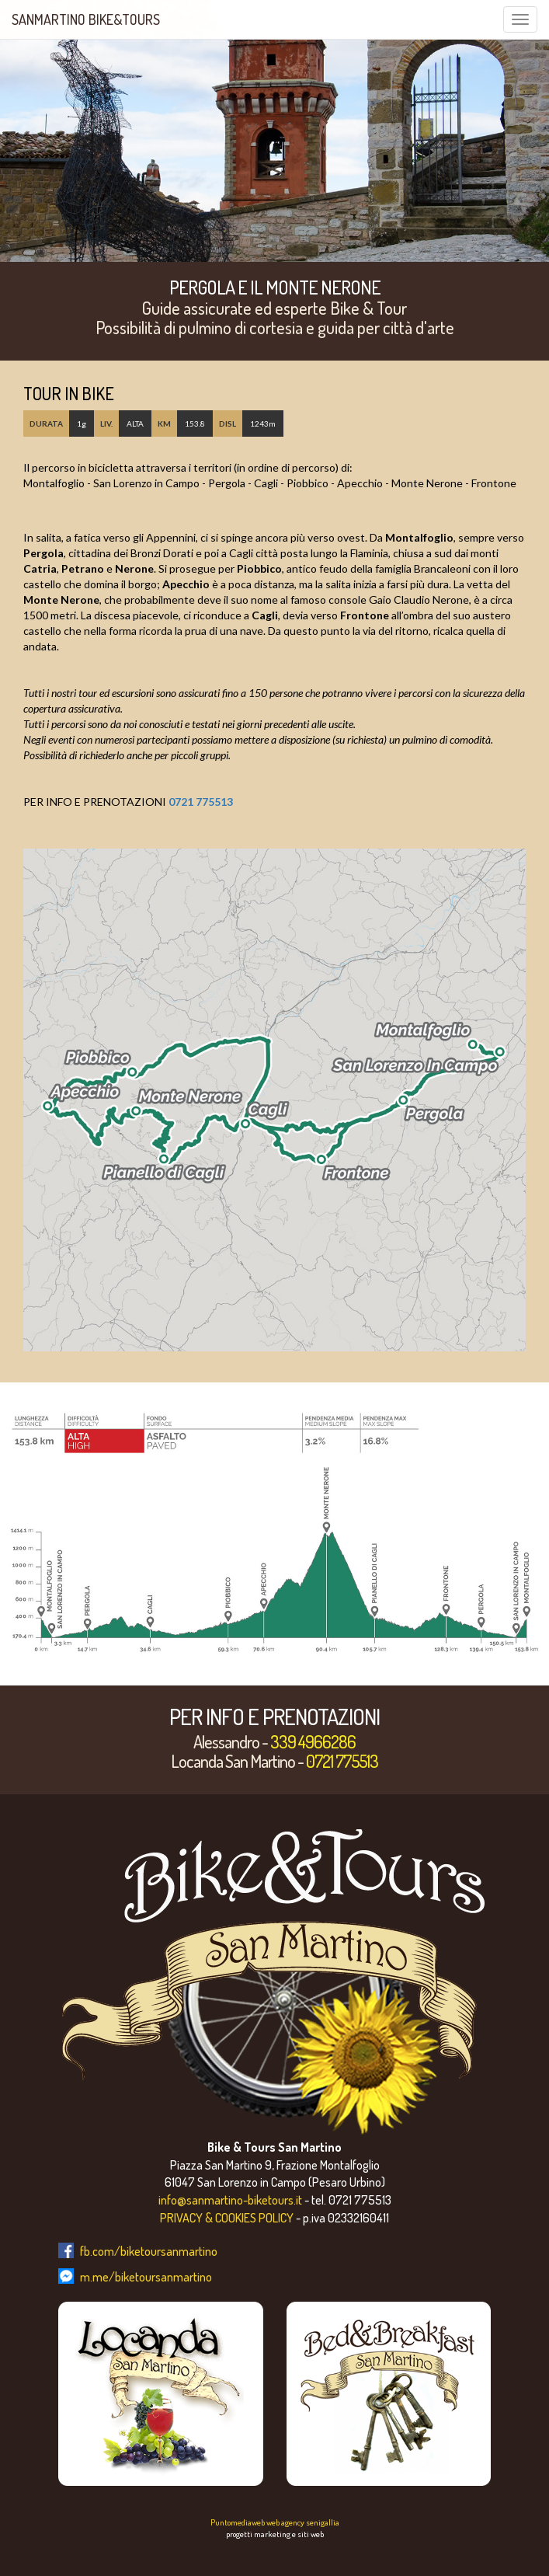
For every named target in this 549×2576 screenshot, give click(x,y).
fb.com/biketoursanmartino (148, 2251)
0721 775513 (201, 801)
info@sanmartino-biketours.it (230, 2200)
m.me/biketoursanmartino (146, 2277)
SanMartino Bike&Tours (86, 19)
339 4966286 (313, 1741)
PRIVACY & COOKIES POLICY (227, 2218)
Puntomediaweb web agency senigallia (274, 2522)
